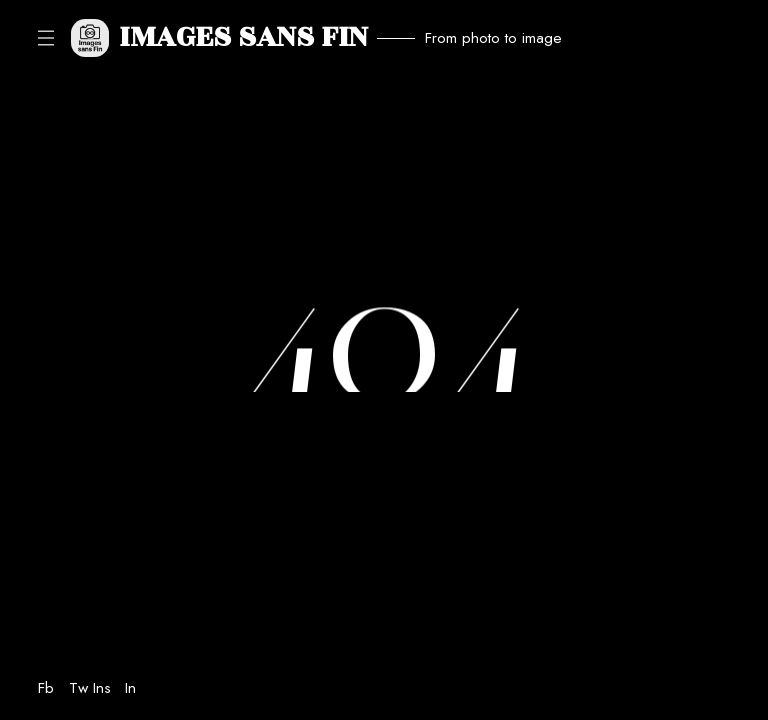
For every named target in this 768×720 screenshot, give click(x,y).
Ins (102, 688)
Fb (46, 688)
